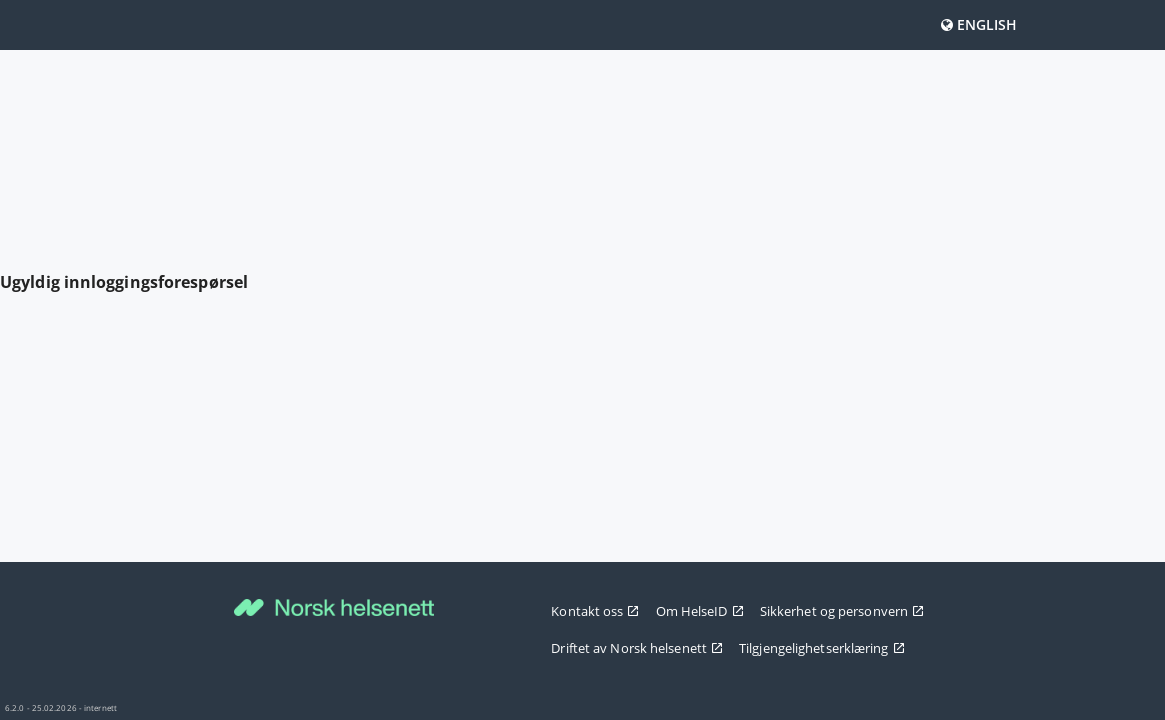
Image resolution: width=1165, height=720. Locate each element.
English (979, 24)
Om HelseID (700, 611)
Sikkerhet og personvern (842, 611)
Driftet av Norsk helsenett (637, 648)
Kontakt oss (595, 611)
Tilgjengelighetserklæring (822, 648)
